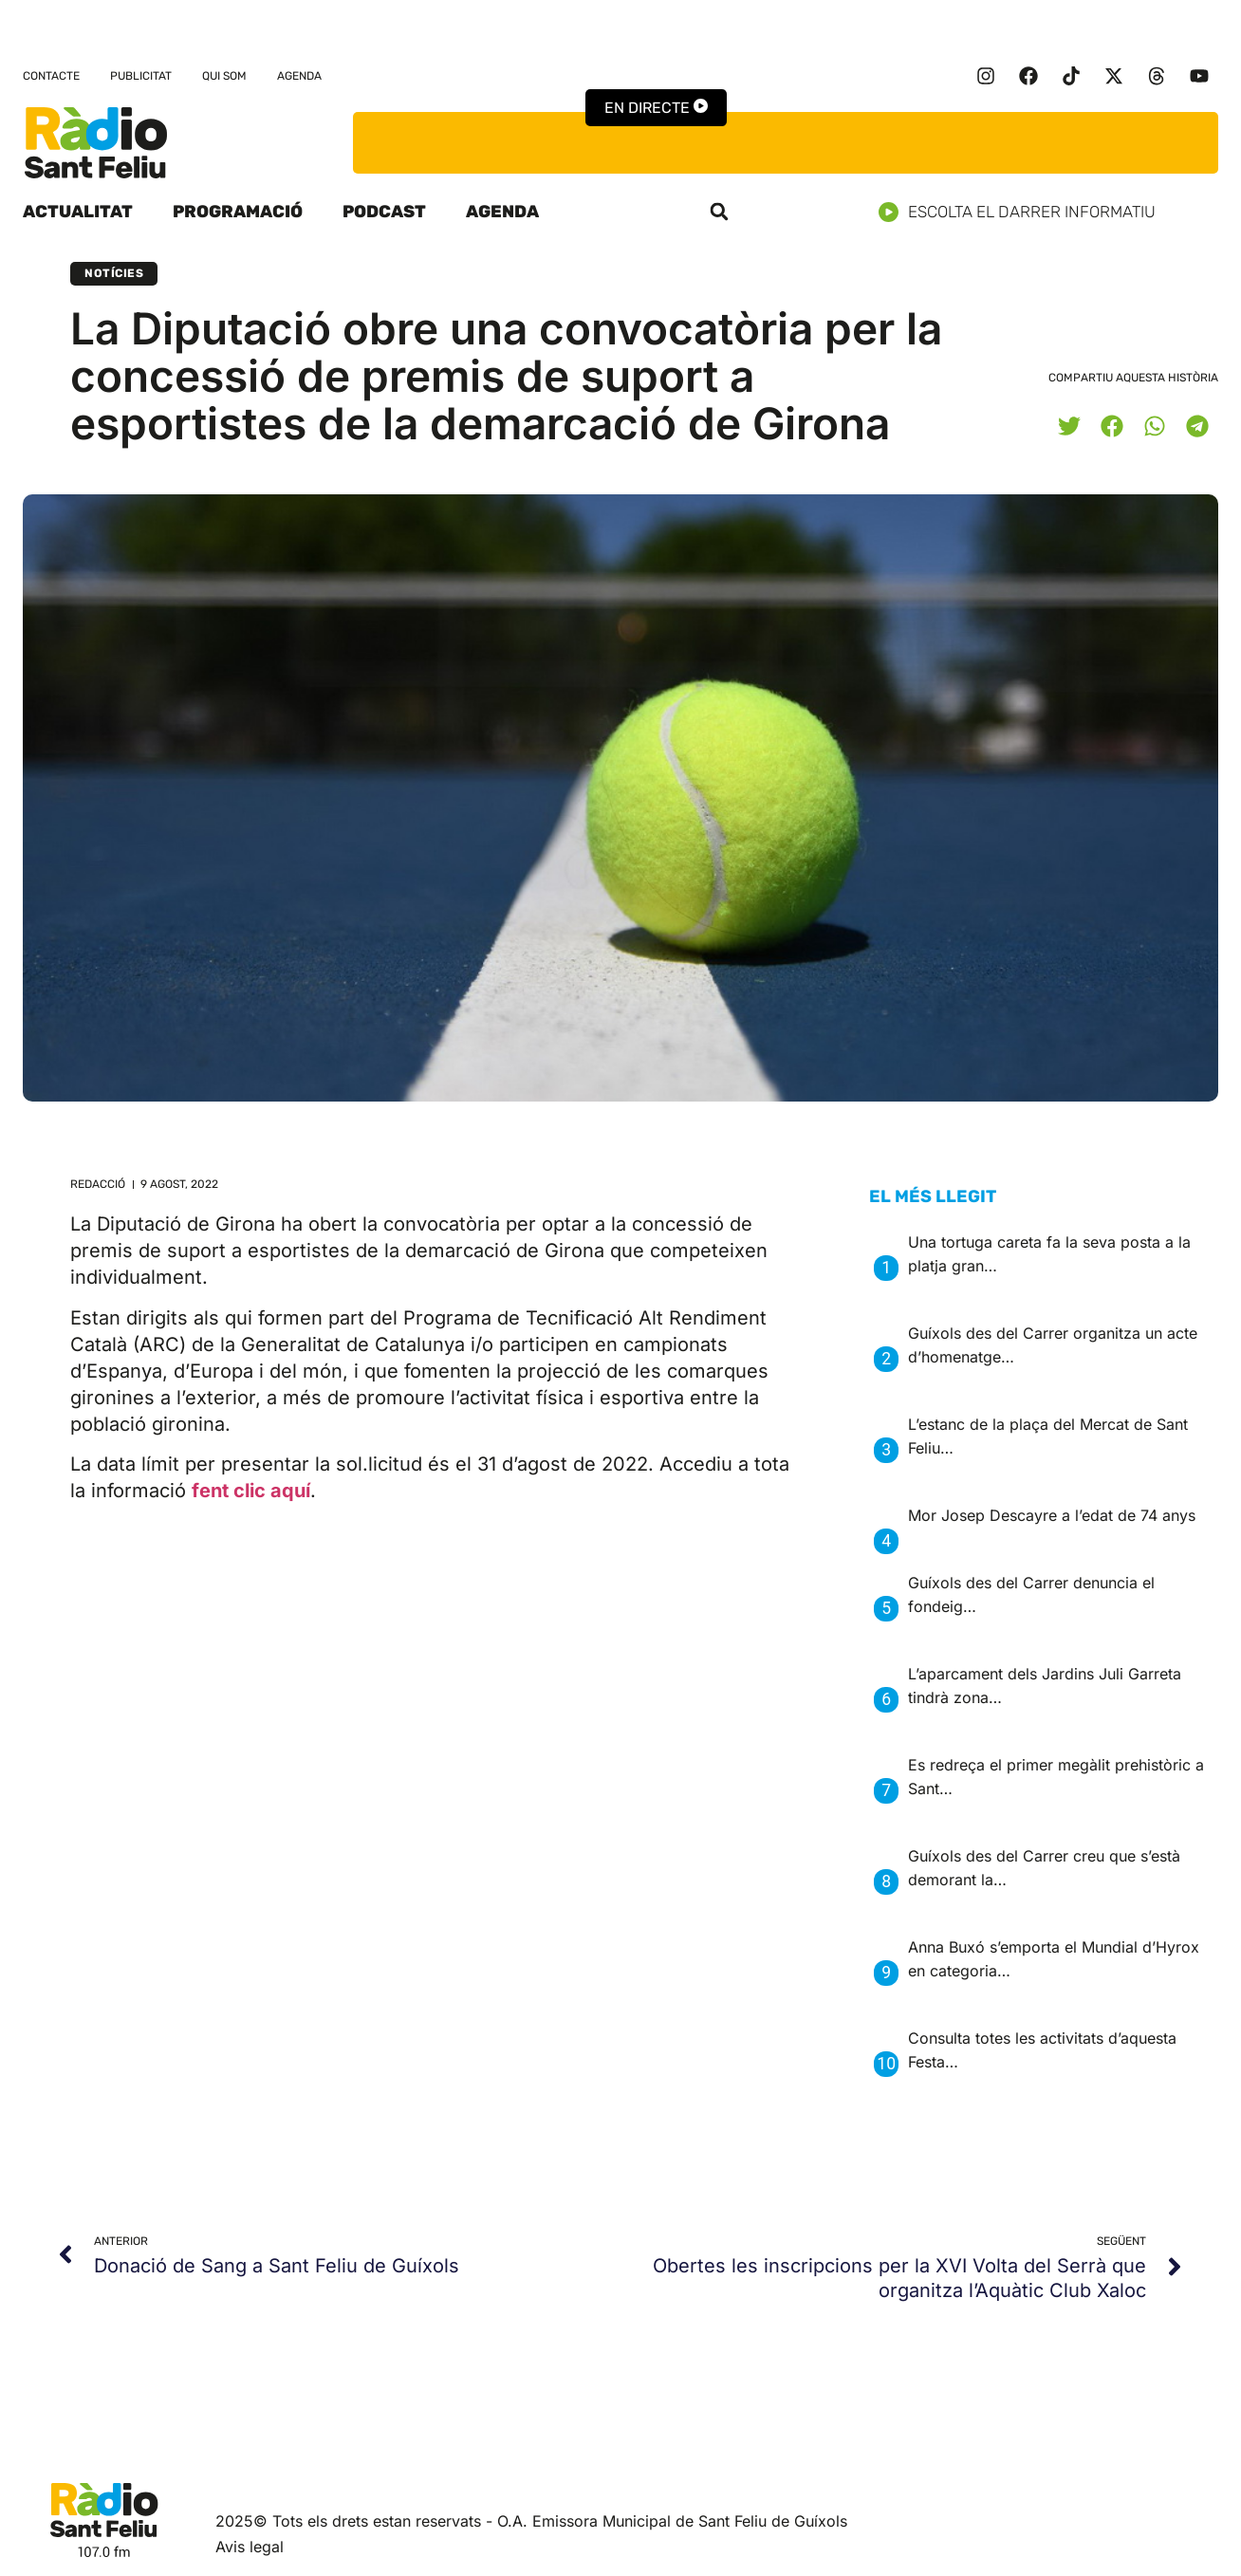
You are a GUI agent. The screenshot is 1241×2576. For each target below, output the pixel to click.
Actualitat (78, 211)
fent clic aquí (251, 1490)
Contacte (51, 76)
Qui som (224, 76)
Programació (238, 211)
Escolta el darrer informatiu (1024, 212)
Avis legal (249, 2546)
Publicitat (141, 76)
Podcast (384, 211)
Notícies (113, 273)
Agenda (299, 76)
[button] (719, 211)
